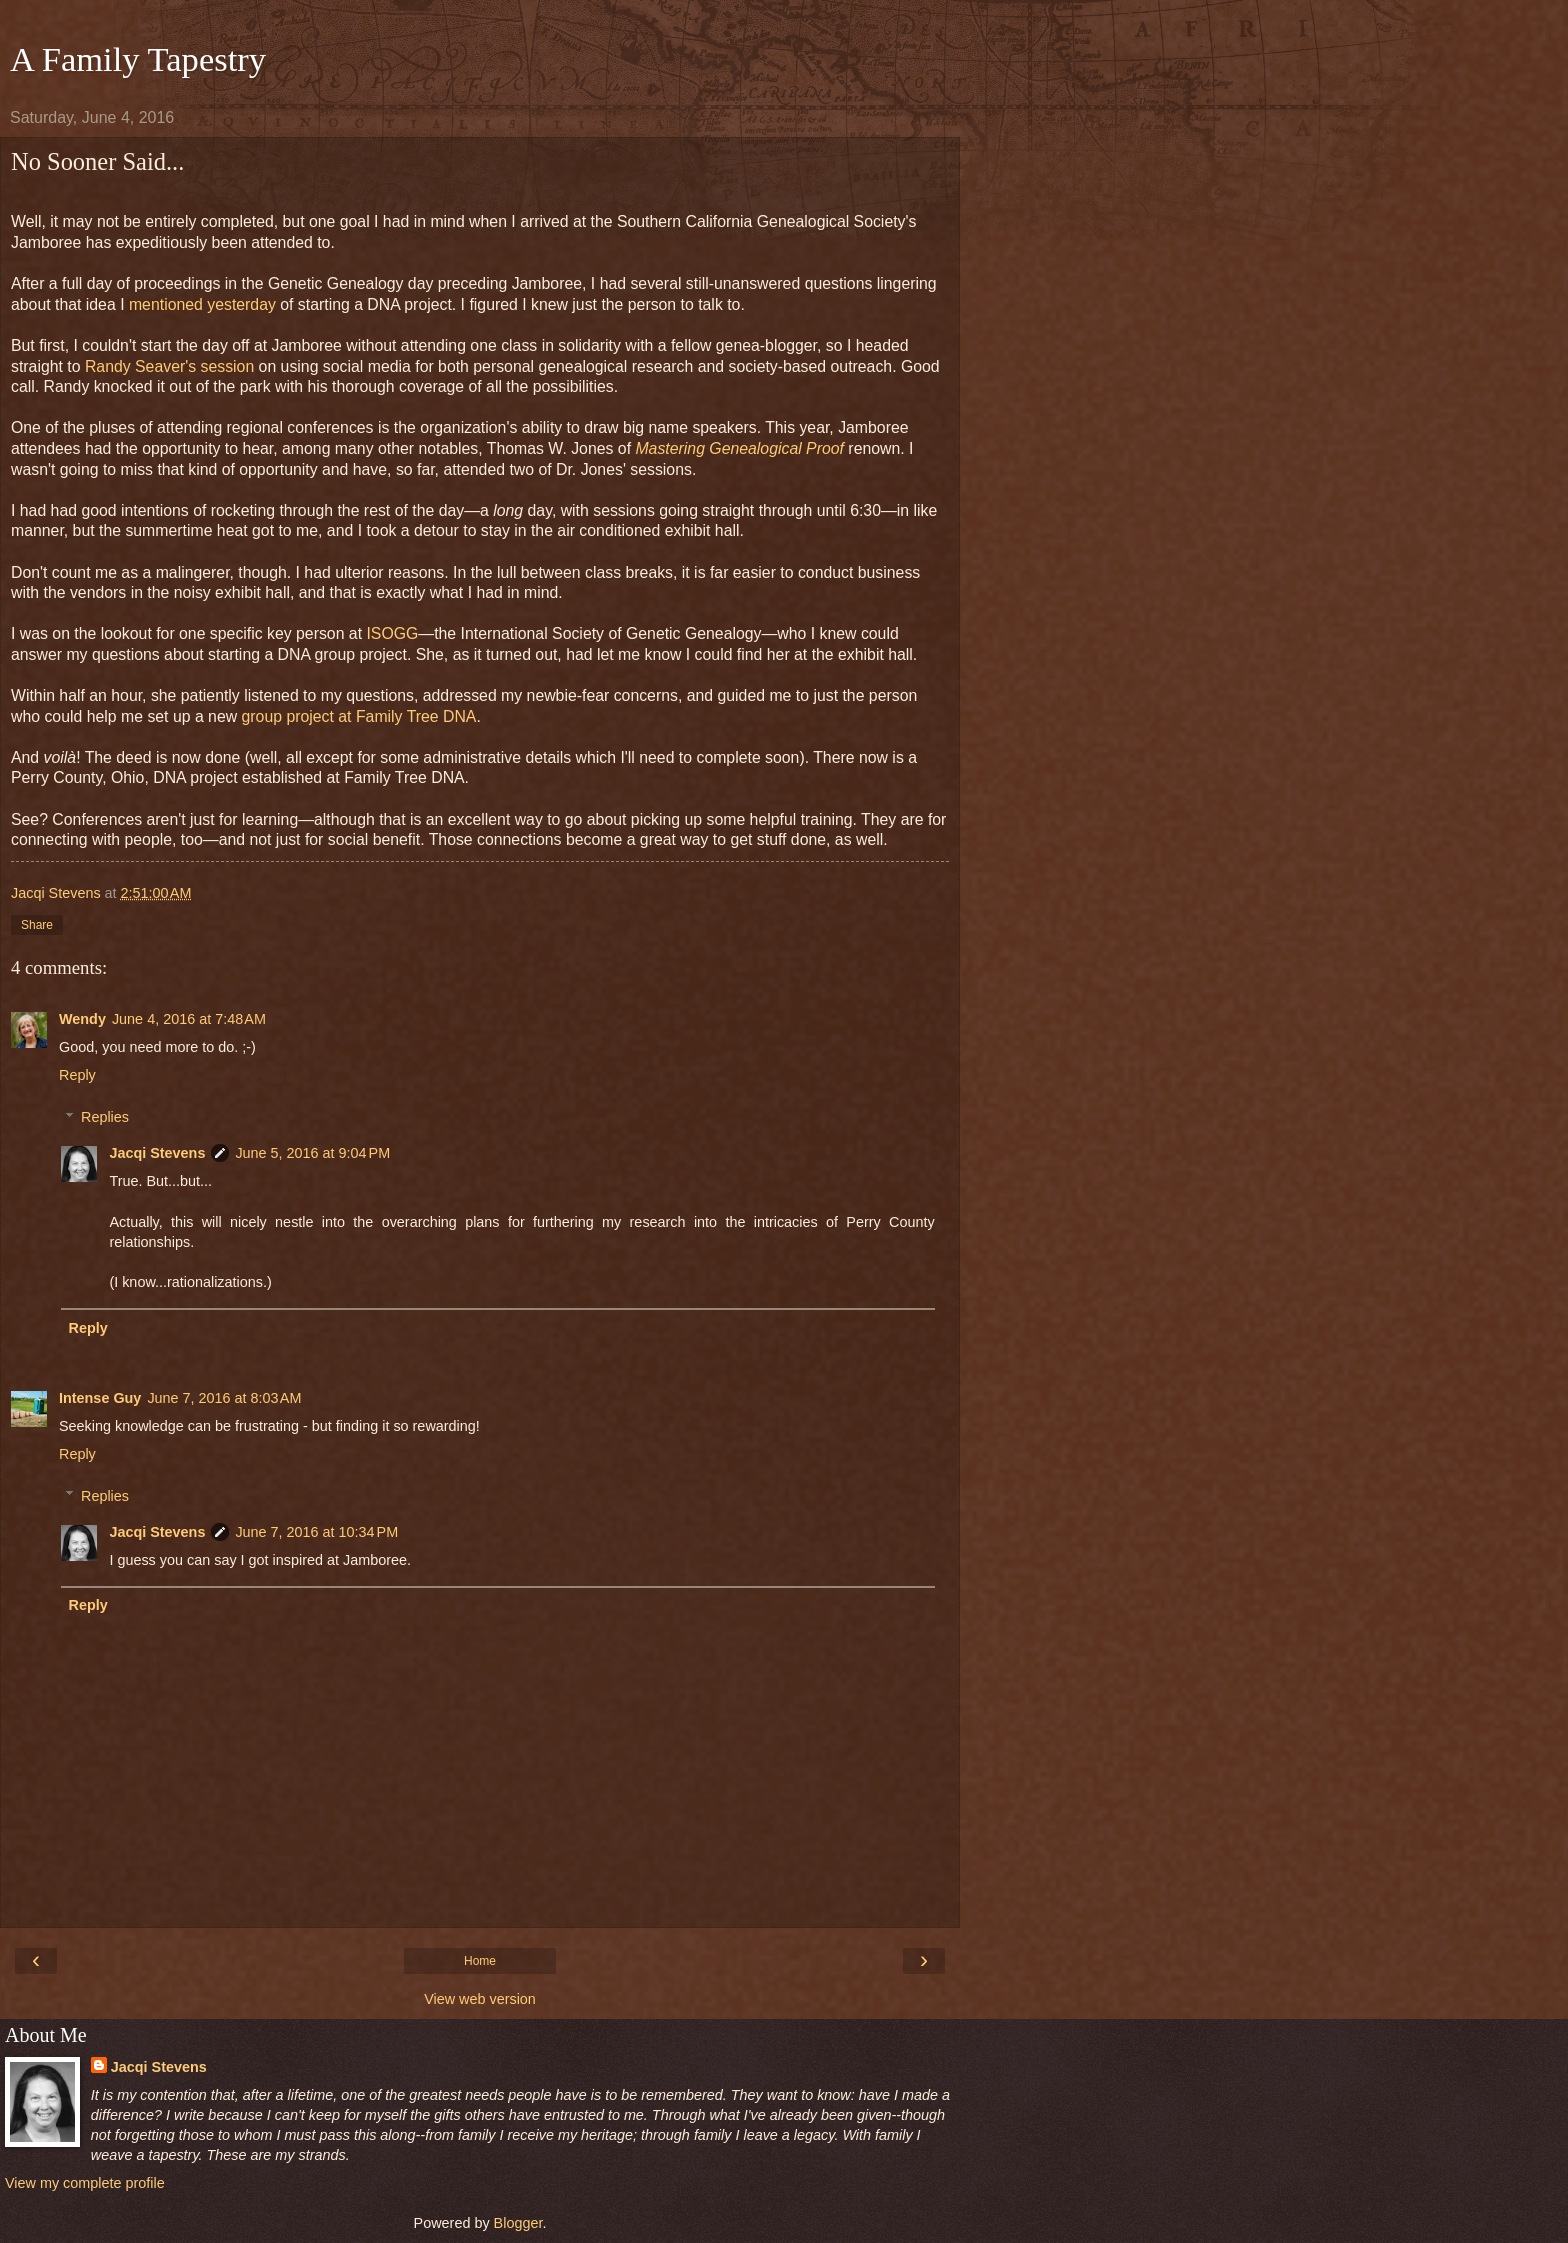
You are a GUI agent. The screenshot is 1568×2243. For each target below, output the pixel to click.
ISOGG (392, 633)
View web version (480, 1999)
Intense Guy (100, 1398)
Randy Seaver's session (169, 366)
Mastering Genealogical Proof (739, 448)
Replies (105, 1117)
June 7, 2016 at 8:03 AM (224, 1398)
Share (37, 925)
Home (480, 1961)
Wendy (82, 1019)
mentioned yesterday (202, 304)
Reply (77, 1075)
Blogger (518, 2223)
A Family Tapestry (138, 59)
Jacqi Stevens (157, 1153)
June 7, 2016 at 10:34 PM (316, 1532)
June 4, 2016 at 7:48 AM (189, 1019)
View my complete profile (85, 2183)
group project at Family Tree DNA (359, 716)
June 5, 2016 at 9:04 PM (312, 1153)
